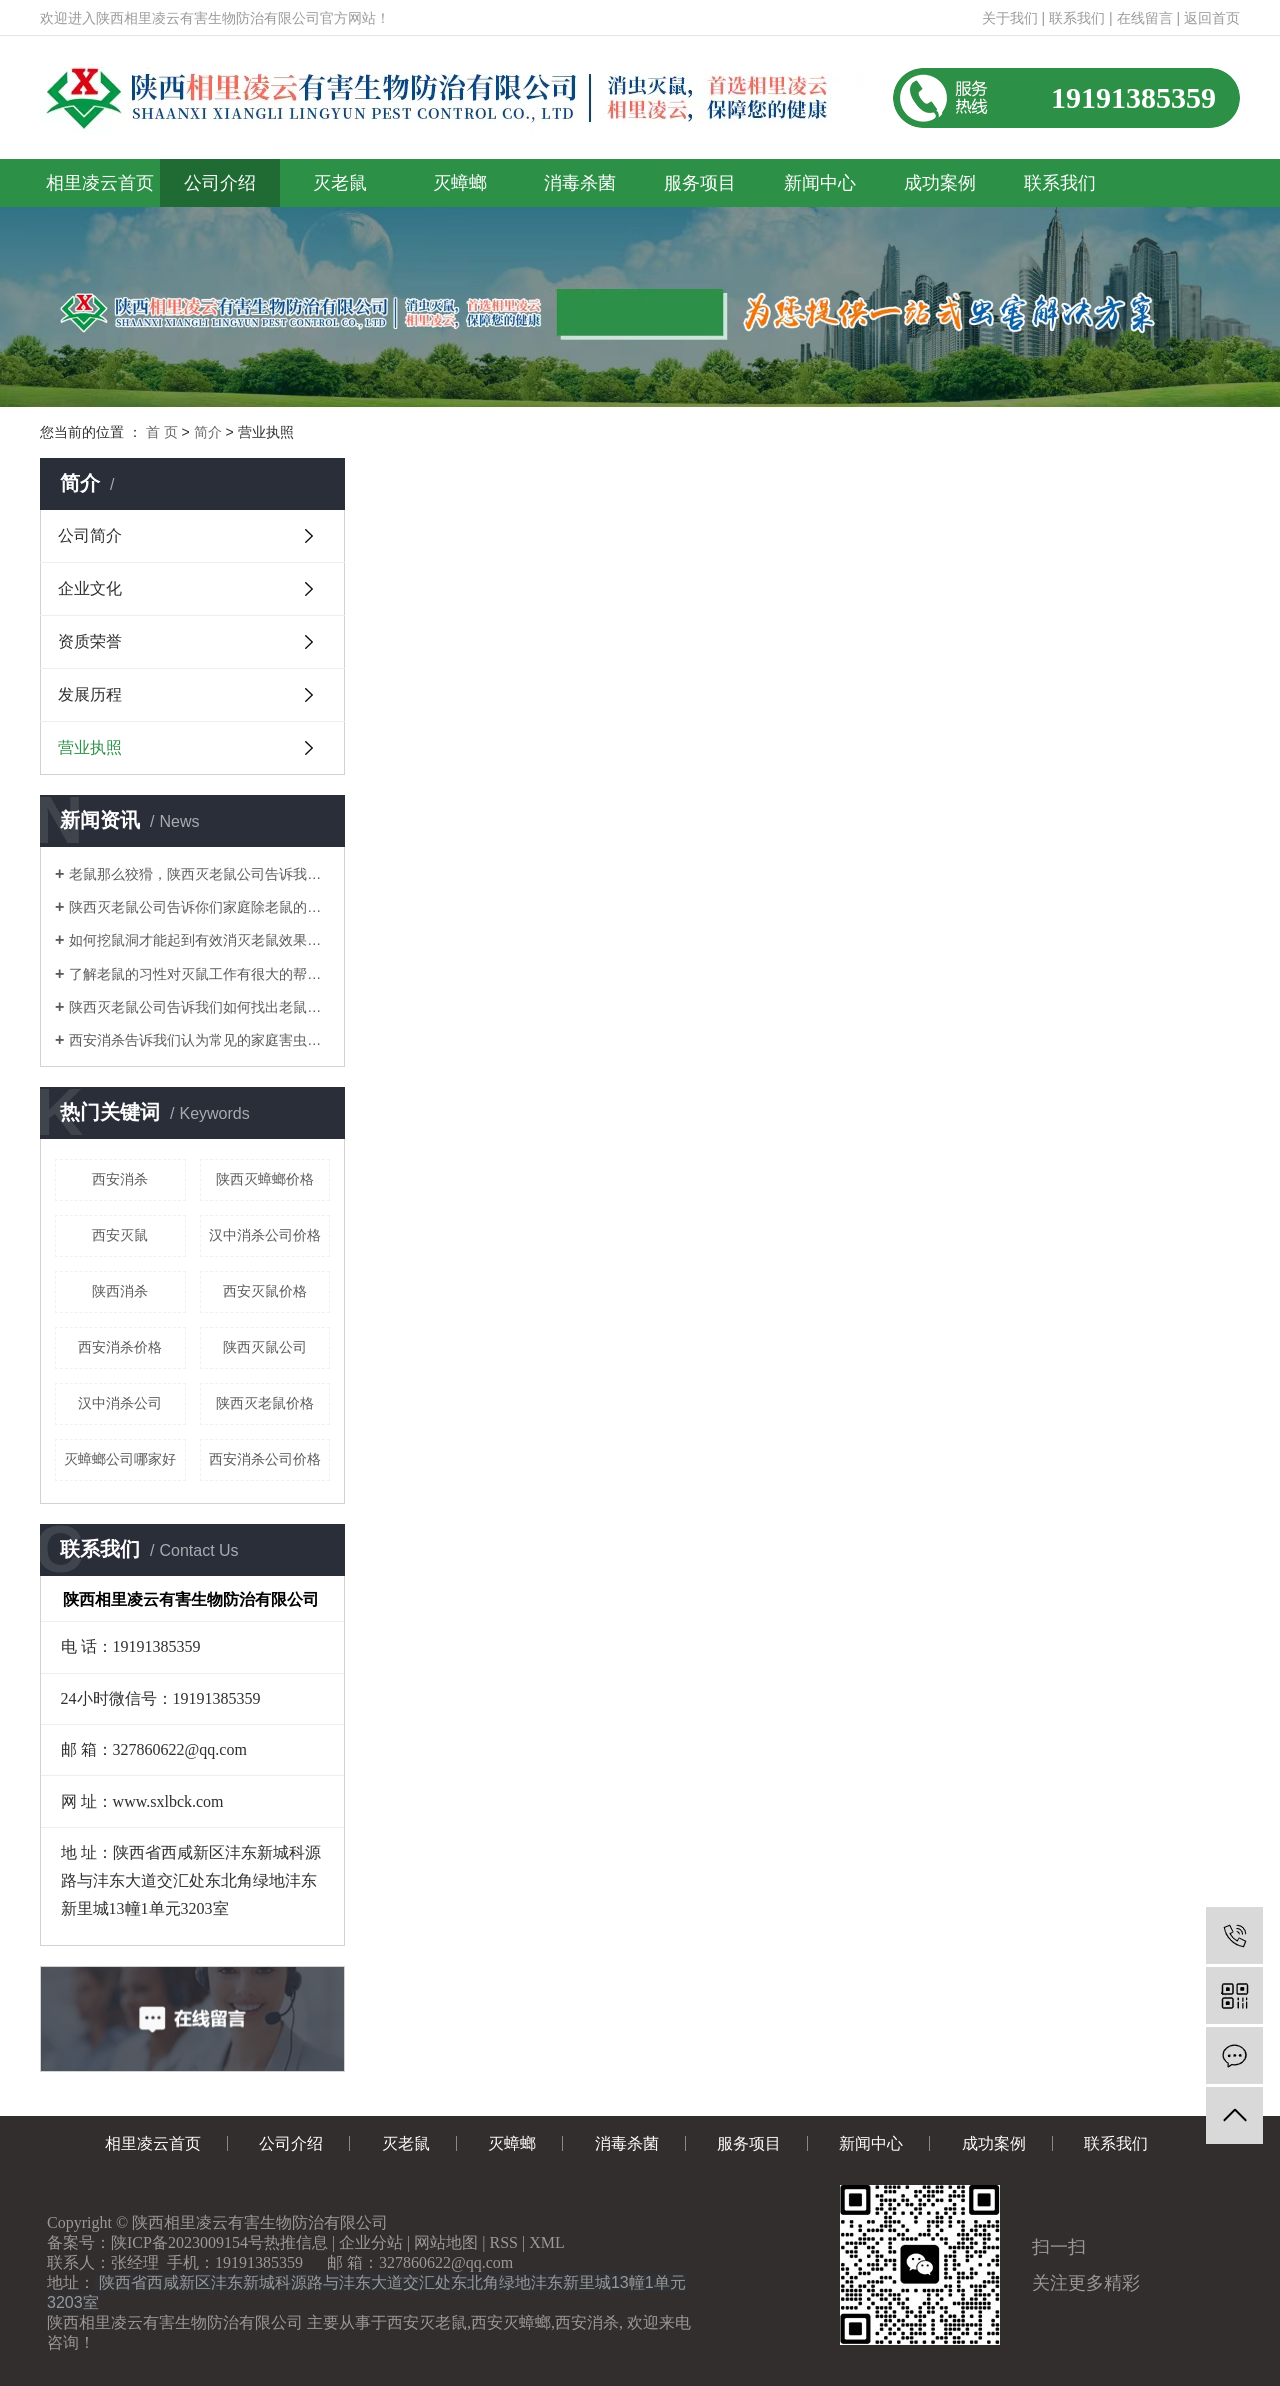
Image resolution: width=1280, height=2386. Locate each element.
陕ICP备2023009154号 (187, 2242)
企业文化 (90, 588)
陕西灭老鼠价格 (265, 1403)
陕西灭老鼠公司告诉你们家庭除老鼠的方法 (199, 907)
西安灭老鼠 (427, 2322)
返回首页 (1212, 18)
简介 (208, 432)
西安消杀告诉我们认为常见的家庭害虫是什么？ (199, 1040)
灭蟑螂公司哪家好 (120, 1459)
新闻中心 (820, 183)
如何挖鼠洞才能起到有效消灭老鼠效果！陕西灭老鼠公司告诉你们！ (199, 940)
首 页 (162, 432)
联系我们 (1077, 18)
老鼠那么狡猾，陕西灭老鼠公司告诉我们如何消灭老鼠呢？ (199, 874)
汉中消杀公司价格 (265, 1235)
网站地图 (446, 2242)
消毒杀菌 (580, 183)
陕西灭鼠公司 (265, 1347)
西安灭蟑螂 (511, 2322)
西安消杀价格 (120, 1347)
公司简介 (90, 535)
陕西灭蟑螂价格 (265, 1179)
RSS (504, 2242)
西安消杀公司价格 (265, 1459)
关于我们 (1010, 18)
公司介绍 (220, 183)
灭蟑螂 (460, 183)
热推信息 (296, 2242)
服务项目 (700, 183)
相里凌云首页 (100, 183)
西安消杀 (120, 1179)
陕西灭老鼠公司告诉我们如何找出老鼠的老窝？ (199, 1007)
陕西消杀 (120, 1291)
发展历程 (90, 694)
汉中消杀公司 (120, 1403)
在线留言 (1145, 18)
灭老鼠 (340, 183)
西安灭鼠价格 (265, 1291)
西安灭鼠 (120, 1235)
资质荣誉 (90, 641)
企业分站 (371, 2242)
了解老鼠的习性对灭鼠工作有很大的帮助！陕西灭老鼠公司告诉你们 (199, 974)
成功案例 (940, 183)
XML (547, 2242)
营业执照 (90, 747)
